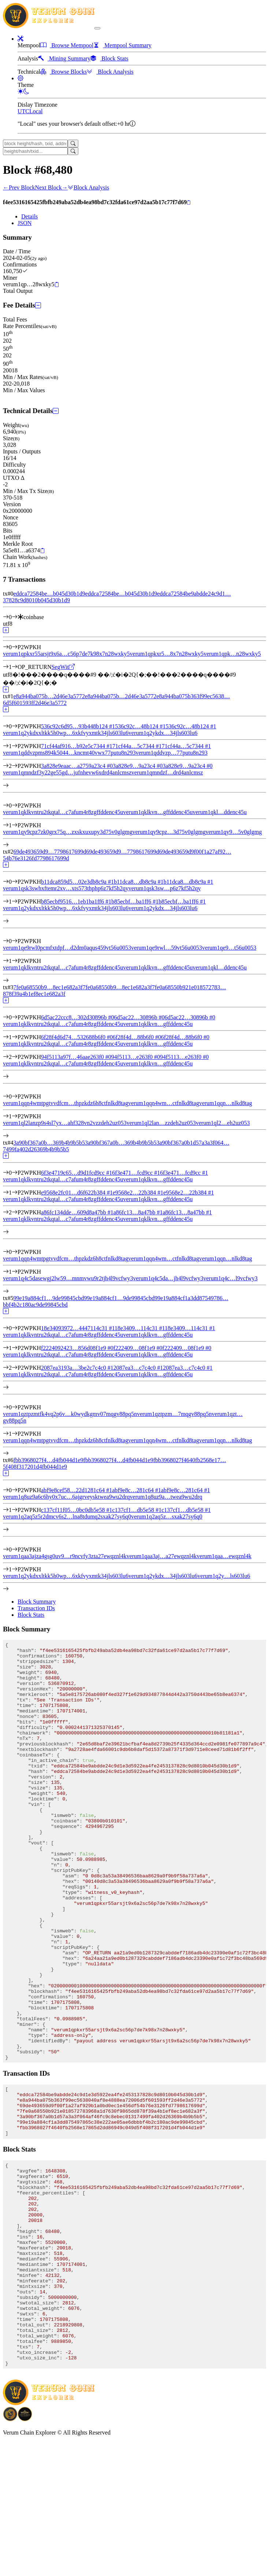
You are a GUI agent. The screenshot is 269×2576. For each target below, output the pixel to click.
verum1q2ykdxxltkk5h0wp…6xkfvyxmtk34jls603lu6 (65, 733)
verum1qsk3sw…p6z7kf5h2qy (164, 888)
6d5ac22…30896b (139, 1017)
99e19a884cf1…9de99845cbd (48, 1298)
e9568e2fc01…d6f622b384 (77, 1192)
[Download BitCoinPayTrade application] (10, 2552)
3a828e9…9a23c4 (137, 766)
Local (35, 111)
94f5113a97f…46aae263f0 (76, 1057)
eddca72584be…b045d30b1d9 (49, 593)
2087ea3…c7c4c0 (138, 1368)
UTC (23, 111)
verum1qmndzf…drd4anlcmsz (167, 772)
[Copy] (189, 202)
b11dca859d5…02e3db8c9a (77, 882)
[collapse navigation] (97, 28)
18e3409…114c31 (140, 1328)
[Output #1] (15, 667)
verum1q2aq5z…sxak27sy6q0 (166, 1516)
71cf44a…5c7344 (137, 746)
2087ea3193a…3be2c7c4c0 (77, 1368)
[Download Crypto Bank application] (25, 2552)
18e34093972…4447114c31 (78, 1328)
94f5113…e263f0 (135, 1057)
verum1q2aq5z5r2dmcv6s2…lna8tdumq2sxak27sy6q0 (67, 1516)
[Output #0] (15, 647)
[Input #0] (15, 617)
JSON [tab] (24, 223)
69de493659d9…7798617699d (49, 852)
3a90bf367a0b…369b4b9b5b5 (49, 1143)
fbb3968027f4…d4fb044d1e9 (48, 1460)
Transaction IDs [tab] (36, 1608)
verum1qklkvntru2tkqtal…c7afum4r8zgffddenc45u (63, 1024)
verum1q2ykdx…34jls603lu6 (162, 733)
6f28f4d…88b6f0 (137, 1037)
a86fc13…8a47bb (138, 1212)
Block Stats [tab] (31, 1615)
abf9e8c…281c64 (136, 1490)
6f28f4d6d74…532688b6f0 (77, 1037)
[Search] (73, 143)
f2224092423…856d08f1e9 (77, 1348)
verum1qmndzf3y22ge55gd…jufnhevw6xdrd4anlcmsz (67, 772)
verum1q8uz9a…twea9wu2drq (166, 1497)
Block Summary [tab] (37, 1601)
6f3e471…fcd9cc (136, 1173)
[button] (20, 39)
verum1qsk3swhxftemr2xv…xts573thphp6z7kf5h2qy (65, 888)
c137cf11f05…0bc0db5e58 (76, 1510)
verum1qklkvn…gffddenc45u (158, 1024)
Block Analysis (88, 187)
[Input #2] (15, 766)
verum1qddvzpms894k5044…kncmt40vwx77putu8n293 (69, 753)
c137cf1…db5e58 (136, 1510)
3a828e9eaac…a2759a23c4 (77, 766)
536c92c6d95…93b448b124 (78, 726)
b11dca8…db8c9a (139, 882)
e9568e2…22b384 (138, 1192)
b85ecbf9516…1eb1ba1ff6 (76, 901)
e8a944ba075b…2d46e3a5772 (49, 696)
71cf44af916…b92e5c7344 (76, 746)
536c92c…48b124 (140, 726)
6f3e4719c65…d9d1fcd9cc (76, 1173)
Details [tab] (29, 216)
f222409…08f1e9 (137, 1348)
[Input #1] (15, 746)
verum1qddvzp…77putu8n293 (172, 753)
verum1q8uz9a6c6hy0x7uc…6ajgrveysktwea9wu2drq (66, 1497)
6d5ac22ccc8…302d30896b (77, 1017)
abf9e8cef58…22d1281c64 (76, 1490)
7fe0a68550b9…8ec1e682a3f (47, 987)
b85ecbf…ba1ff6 (134, 901)
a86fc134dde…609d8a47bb (77, 1212)
